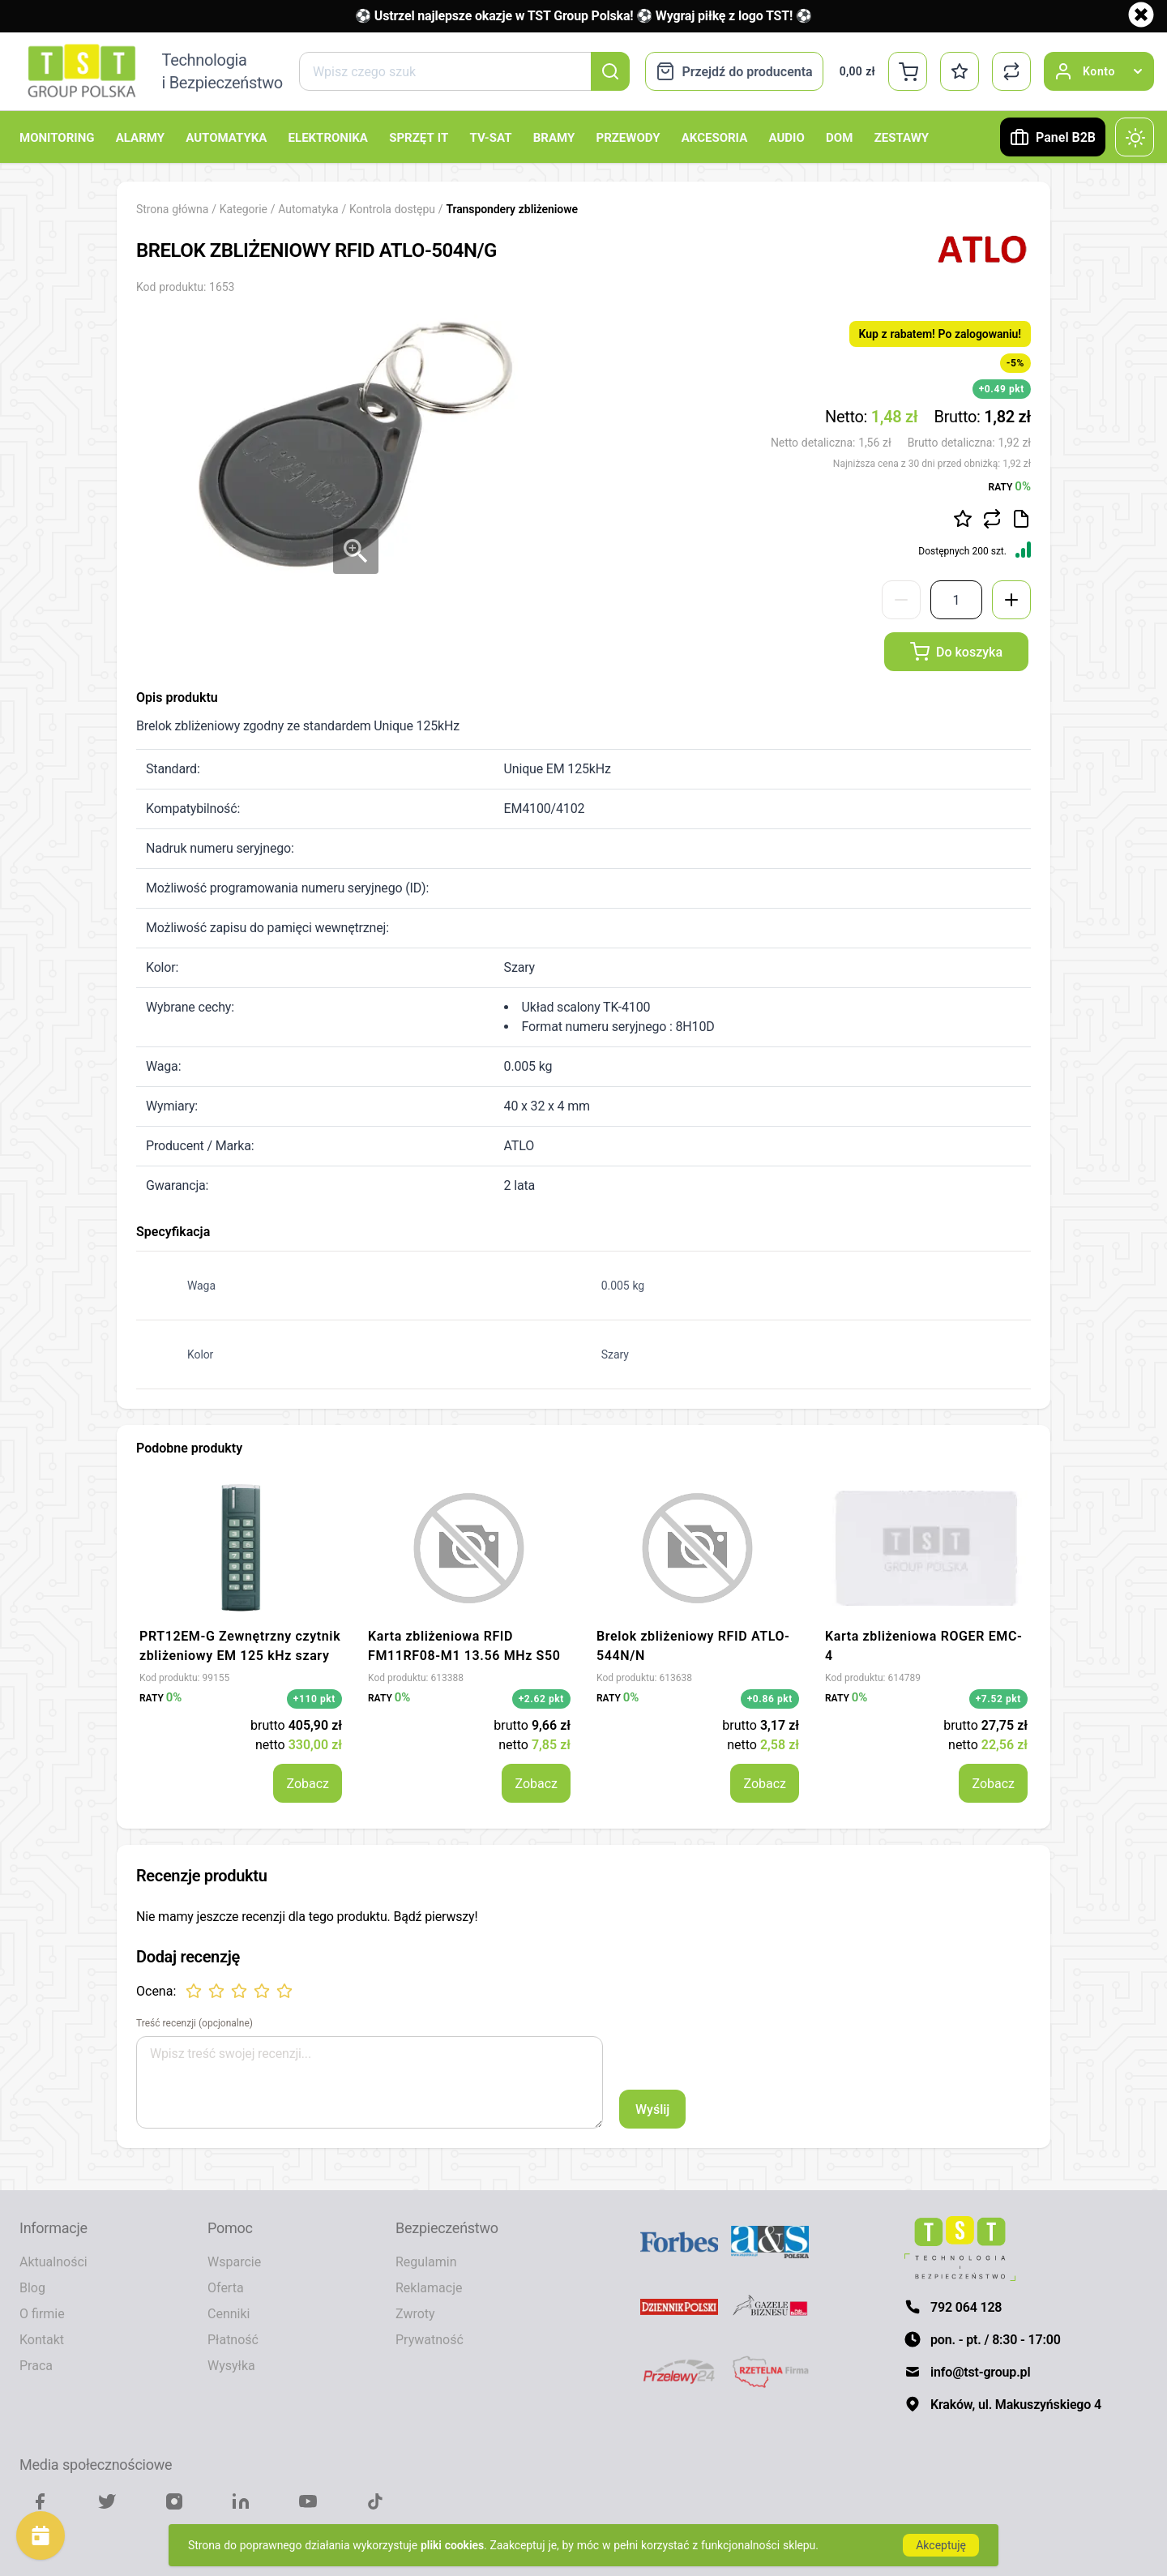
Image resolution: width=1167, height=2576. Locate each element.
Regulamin (426, 2261)
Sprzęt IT (418, 137)
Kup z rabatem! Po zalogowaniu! (940, 333)
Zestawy (901, 137)
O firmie (42, 2313)
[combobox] (464, 71)
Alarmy (140, 137)
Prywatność (429, 2339)
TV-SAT (490, 137)
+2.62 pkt (541, 1698)
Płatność (233, 2339)
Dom (839, 137)
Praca (36, 2365)
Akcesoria (714, 137)
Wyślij (652, 2109)
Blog (32, 2287)
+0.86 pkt (770, 1698)
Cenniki (228, 2313)
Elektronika (328, 137)
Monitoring (56, 137)
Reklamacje (428, 2287)
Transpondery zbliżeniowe (512, 208)
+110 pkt (314, 1698)
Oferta (225, 2287)
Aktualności (53, 2261)
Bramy (554, 137)
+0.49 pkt (1001, 389)
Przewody (628, 137)
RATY (1010, 485)
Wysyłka (231, 2365)
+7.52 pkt (998, 1698)
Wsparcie (234, 2261)
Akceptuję (941, 2544)
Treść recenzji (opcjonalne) (194, 2023)
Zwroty (415, 2313)
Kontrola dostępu (393, 208)
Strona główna (172, 208)
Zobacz (307, 1783)
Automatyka (226, 137)
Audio (787, 137)
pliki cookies (452, 2544)
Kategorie (243, 208)
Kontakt (41, 2339)
